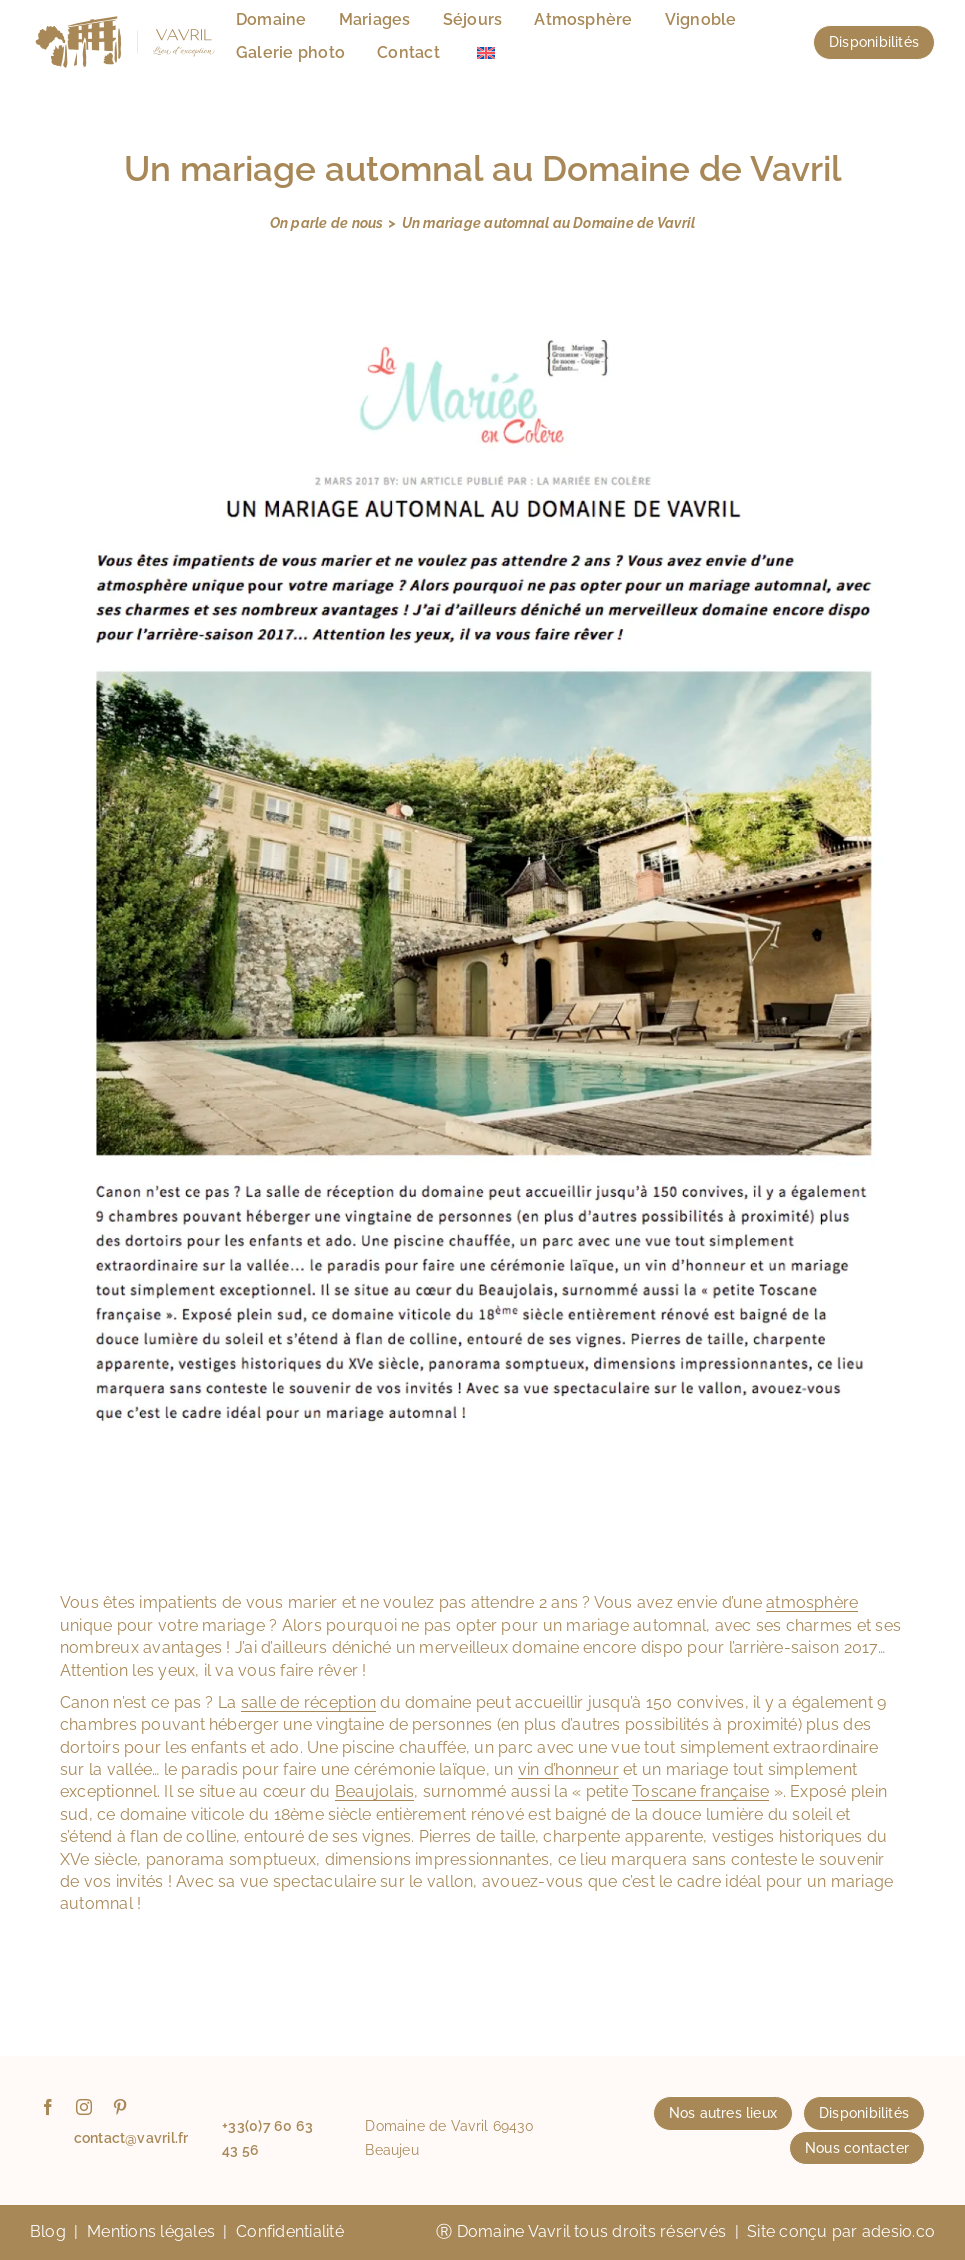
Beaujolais (374, 1791)
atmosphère (812, 1602)
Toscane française (700, 1791)
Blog (48, 2231)
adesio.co (898, 2231)
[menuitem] (486, 53)
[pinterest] (120, 2107)
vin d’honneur (568, 1769)
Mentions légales (151, 2231)
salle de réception (308, 1702)
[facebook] (48, 2107)
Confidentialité (290, 2231)
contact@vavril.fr (131, 2138)
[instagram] (84, 2107)
